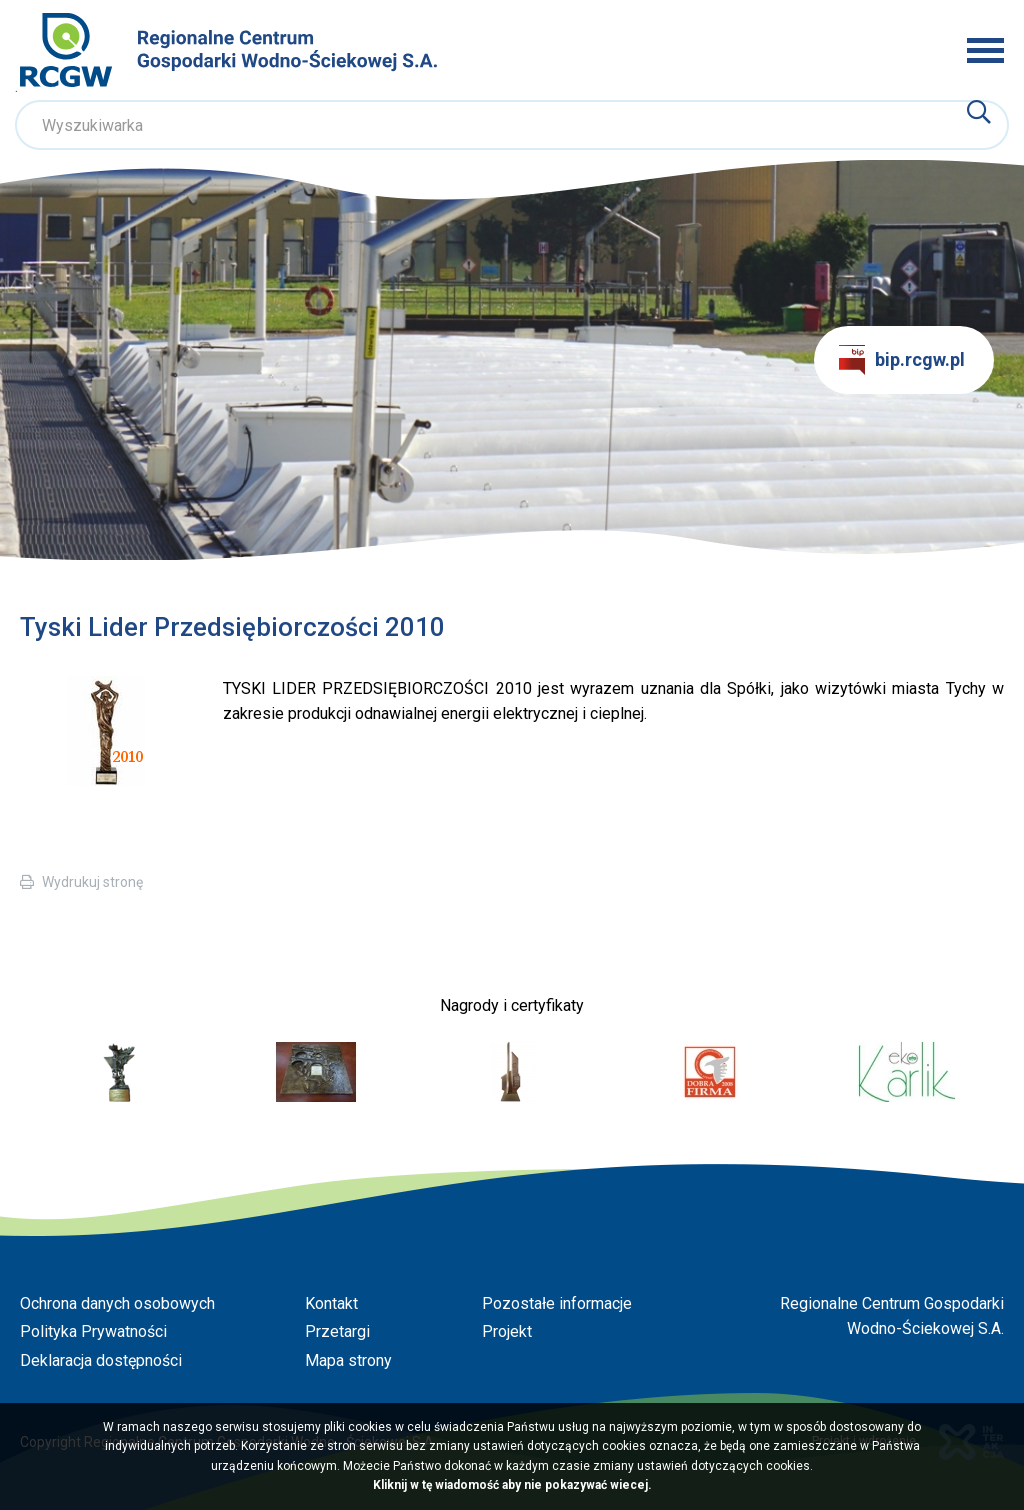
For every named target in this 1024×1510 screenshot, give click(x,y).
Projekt (507, 1331)
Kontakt (331, 1303)
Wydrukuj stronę (92, 882)
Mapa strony (348, 1360)
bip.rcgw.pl (902, 360)
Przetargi (337, 1331)
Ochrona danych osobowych (117, 1303)
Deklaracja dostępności (101, 1360)
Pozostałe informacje (557, 1303)
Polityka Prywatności (93, 1331)
